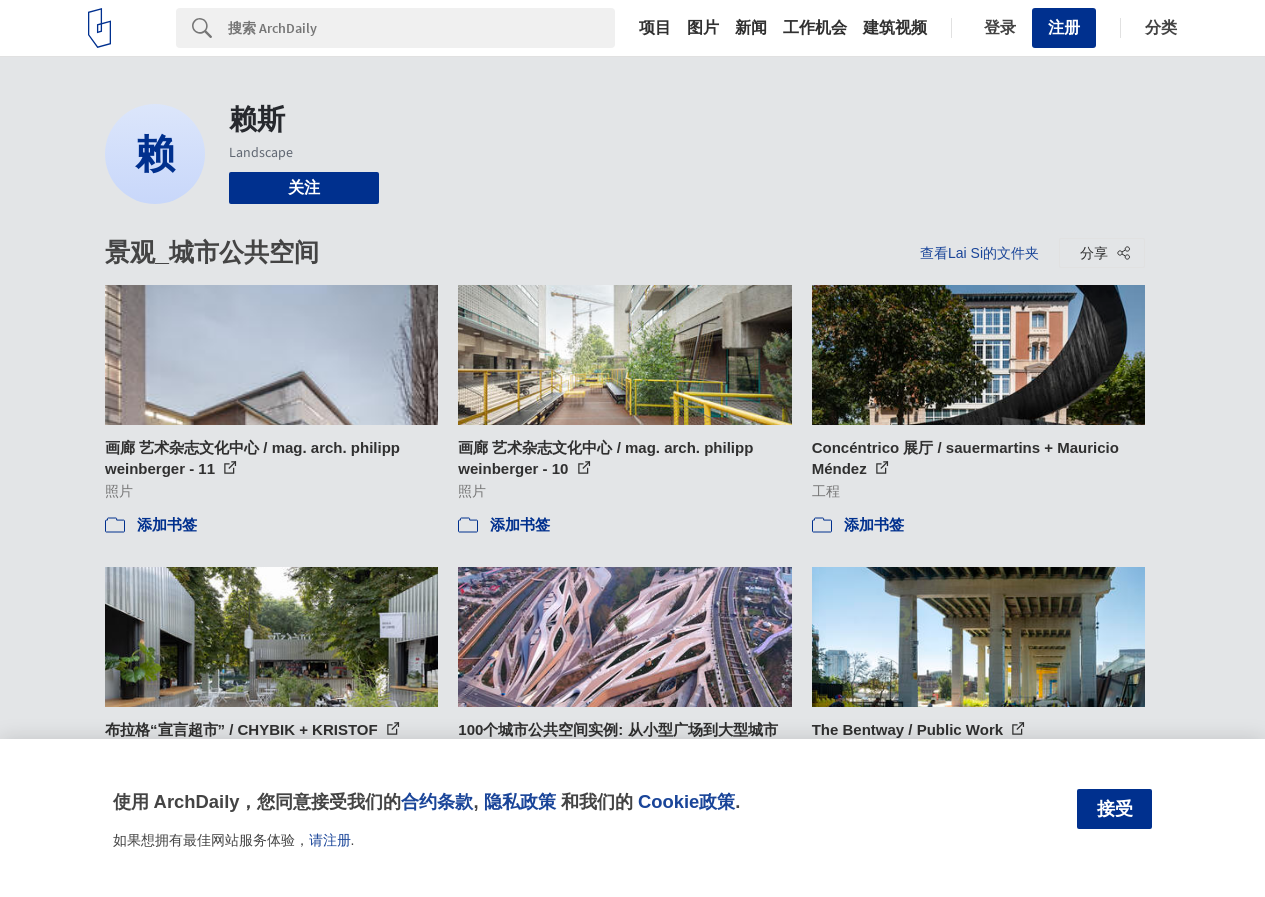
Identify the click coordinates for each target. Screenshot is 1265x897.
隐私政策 (520, 801)
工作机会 (815, 28)
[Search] (421, 28)
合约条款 (437, 801)
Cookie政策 (686, 801)
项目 (655, 28)
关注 (304, 187)
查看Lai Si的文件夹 (979, 253)
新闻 (751, 28)
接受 (1115, 809)
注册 (1064, 27)
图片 (703, 28)
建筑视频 (895, 28)
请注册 (330, 840)
